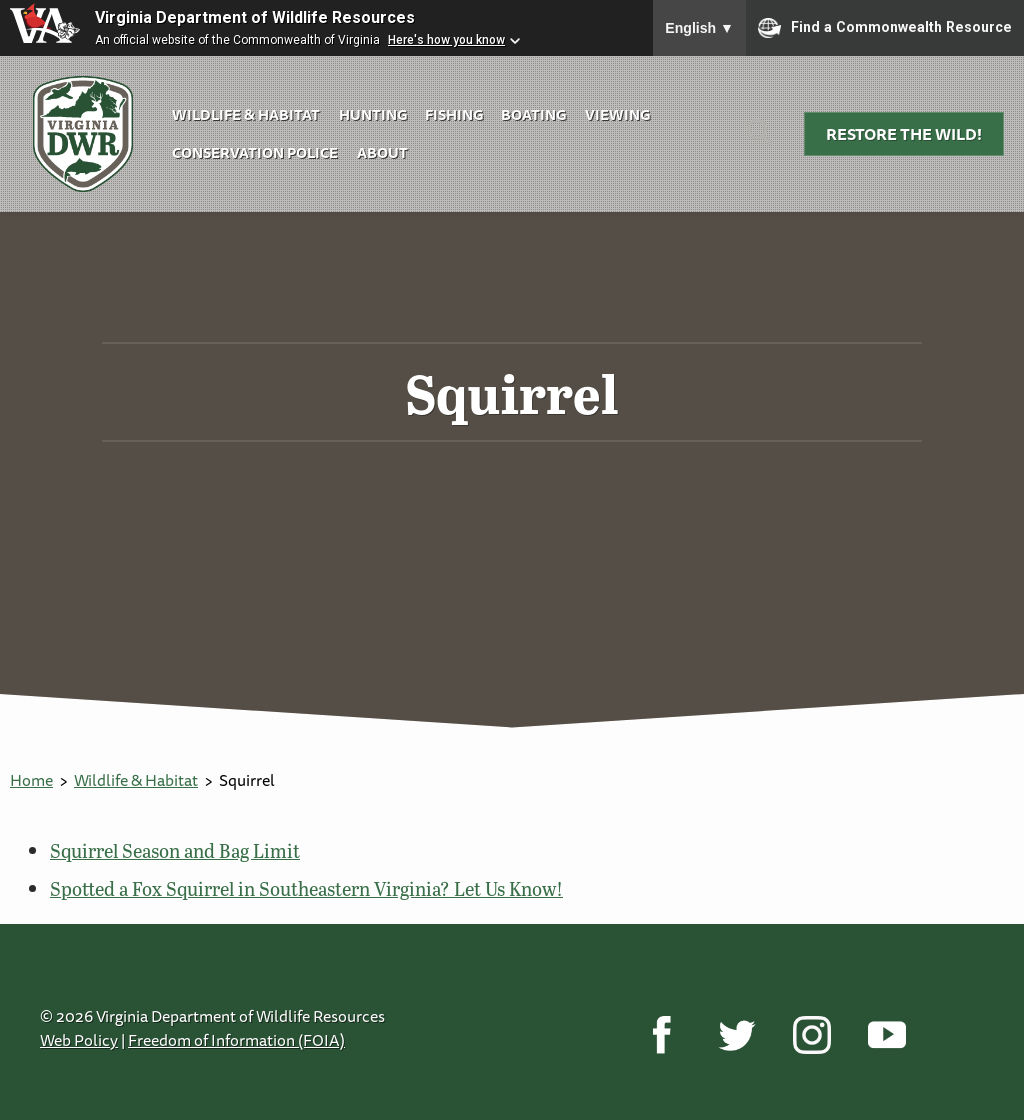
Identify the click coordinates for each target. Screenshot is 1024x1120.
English (699, 28)
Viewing (617, 114)
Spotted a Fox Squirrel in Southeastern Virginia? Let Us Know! (306, 888)
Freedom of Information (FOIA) (236, 1040)
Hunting (373, 114)
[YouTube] (886, 1034)
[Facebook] (661, 1034)
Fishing (454, 114)
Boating (533, 114)
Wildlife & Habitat (246, 114)
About (382, 152)
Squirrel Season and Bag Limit (175, 850)
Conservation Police (255, 152)
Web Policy (79, 1040)
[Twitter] (736, 1034)
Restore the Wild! (904, 134)
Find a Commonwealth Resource (885, 28)
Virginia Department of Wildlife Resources (255, 17)
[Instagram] (811, 1034)
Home (31, 780)
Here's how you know (446, 40)
